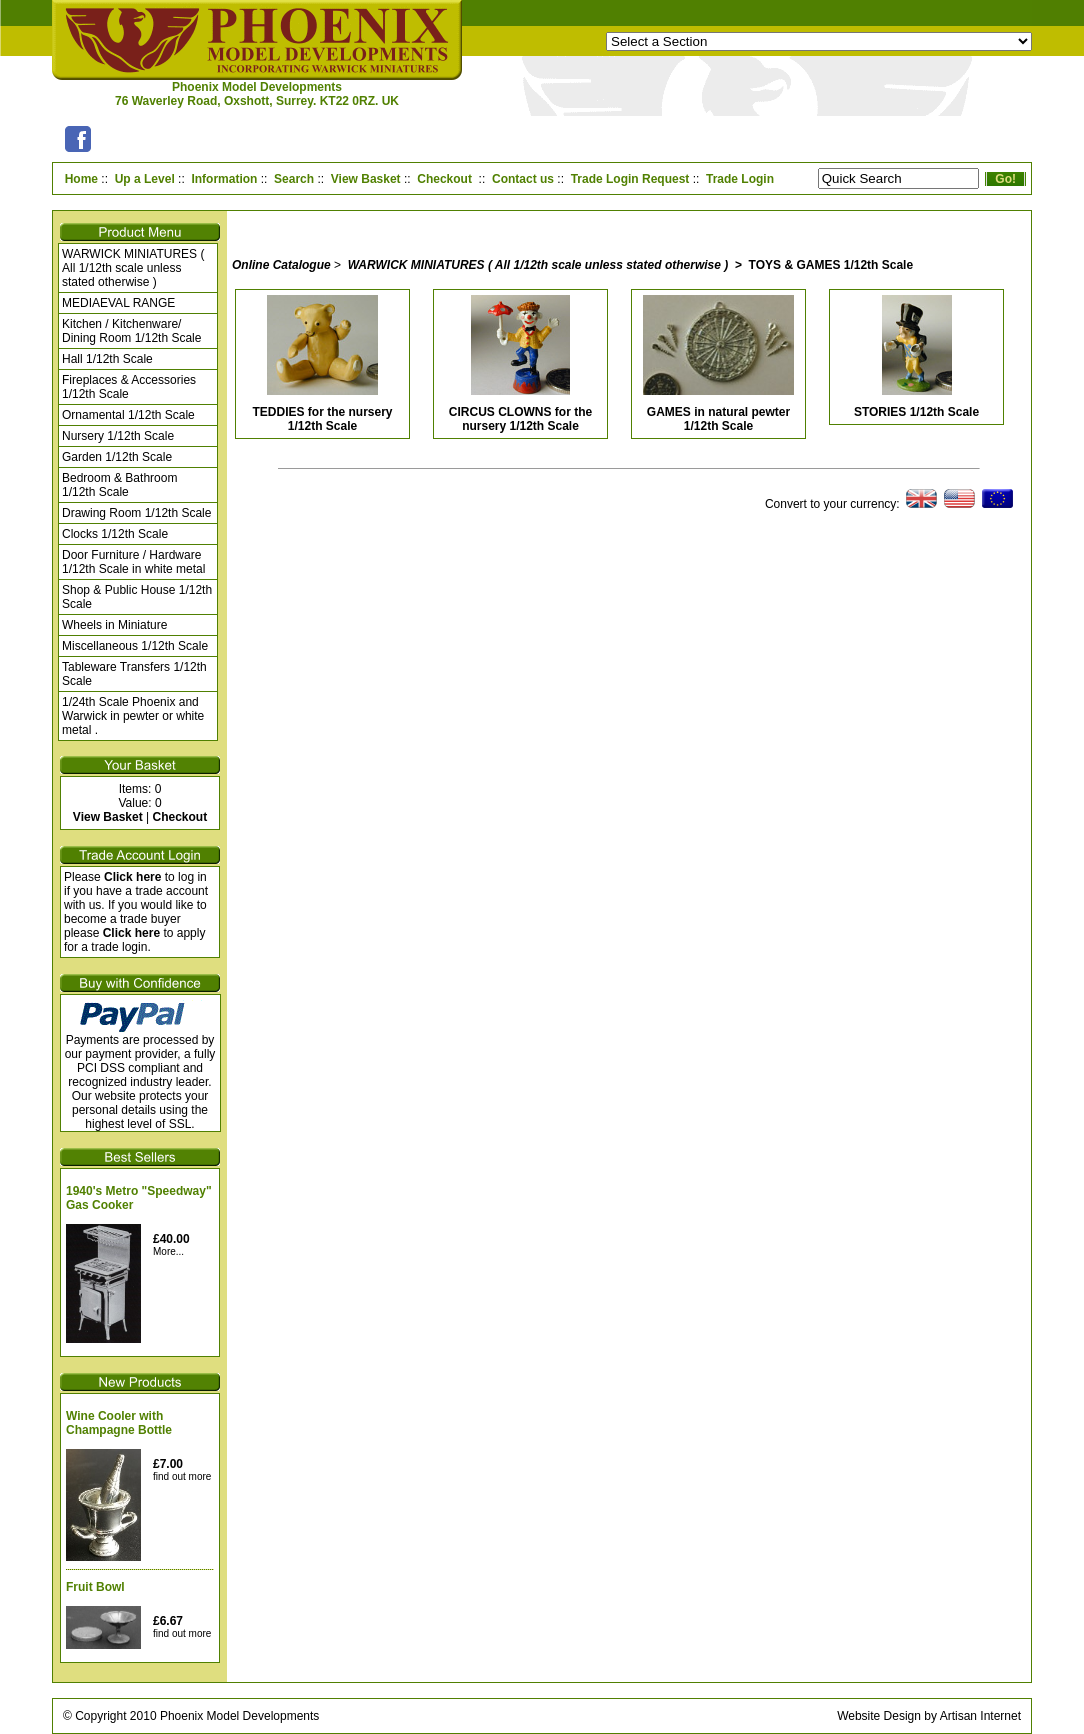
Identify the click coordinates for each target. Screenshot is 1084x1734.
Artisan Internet (980, 1716)
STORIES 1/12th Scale (916, 412)
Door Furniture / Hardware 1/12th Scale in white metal (133, 562)
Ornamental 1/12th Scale (128, 415)
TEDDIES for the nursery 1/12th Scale (322, 419)
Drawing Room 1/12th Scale (136, 513)
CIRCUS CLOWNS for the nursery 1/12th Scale (520, 419)
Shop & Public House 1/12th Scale (137, 597)
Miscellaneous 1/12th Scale (135, 646)
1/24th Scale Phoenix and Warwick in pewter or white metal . (133, 716)
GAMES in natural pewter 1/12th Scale (718, 419)
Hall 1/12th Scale (107, 359)
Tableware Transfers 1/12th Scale (134, 674)
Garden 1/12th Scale (117, 457)
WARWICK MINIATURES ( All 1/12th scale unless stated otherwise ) (133, 268)
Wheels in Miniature (114, 625)
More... (168, 1251)
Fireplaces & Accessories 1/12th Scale (129, 387)
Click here (132, 877)
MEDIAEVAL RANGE (118, 303)
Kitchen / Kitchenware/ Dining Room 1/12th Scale (131, 331)
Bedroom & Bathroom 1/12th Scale (119, 485)
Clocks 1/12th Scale (115, 534)
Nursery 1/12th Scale (118, 436)
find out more (182, 1476)
